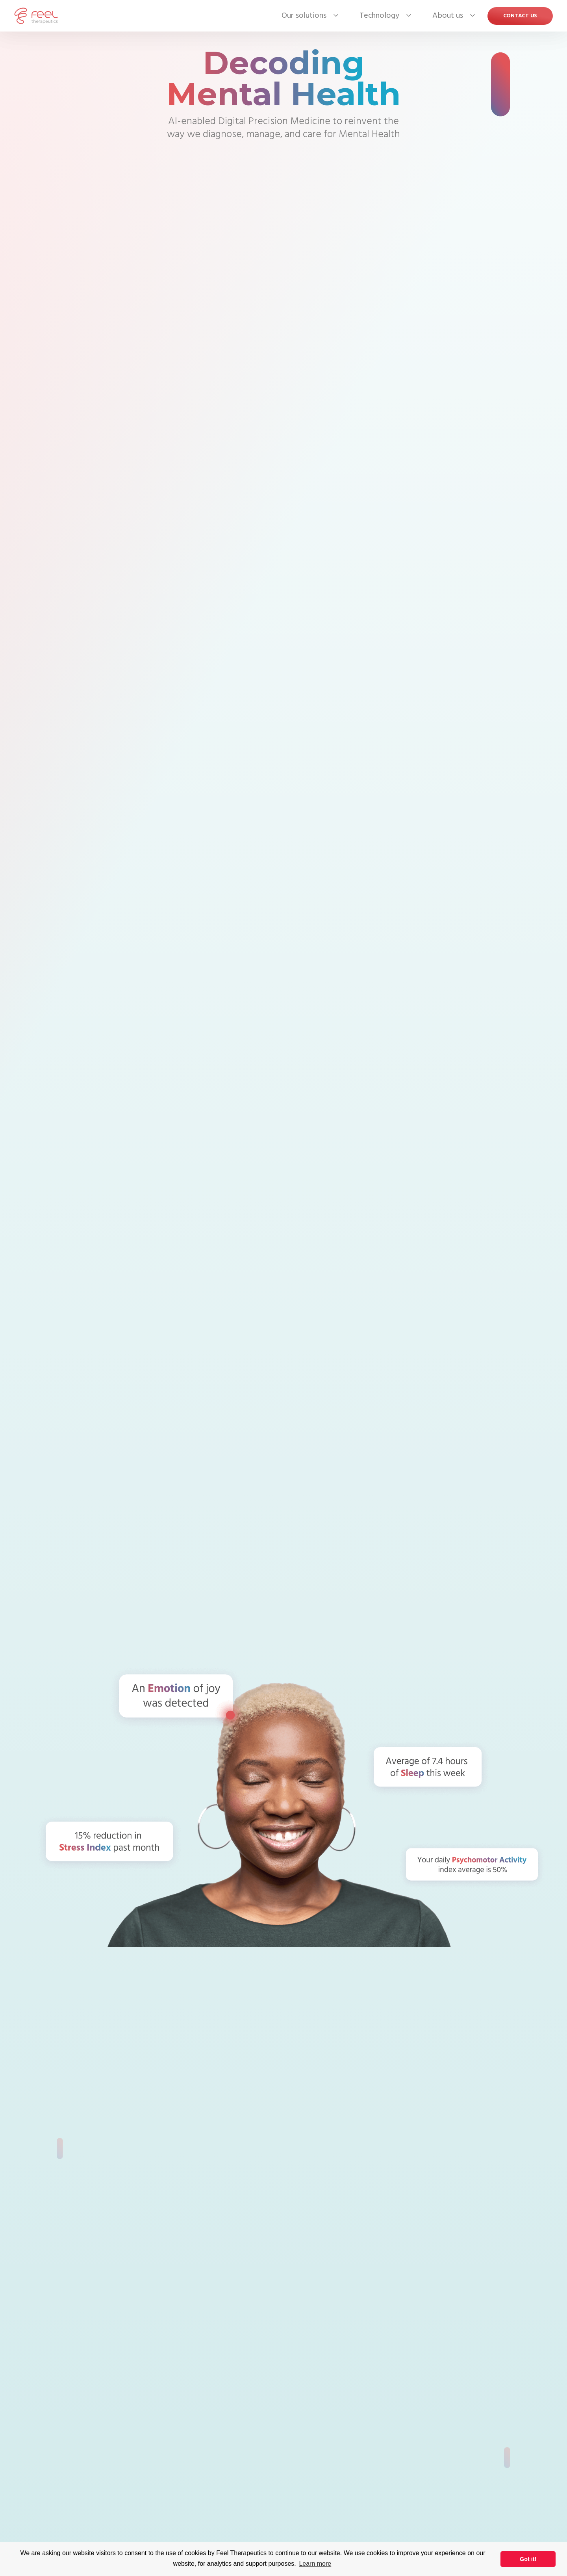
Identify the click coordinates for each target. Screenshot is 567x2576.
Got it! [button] (528, 2559)
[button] (304, 16)
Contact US (520, 15)
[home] (36, 15)
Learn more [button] (315, 2563)
